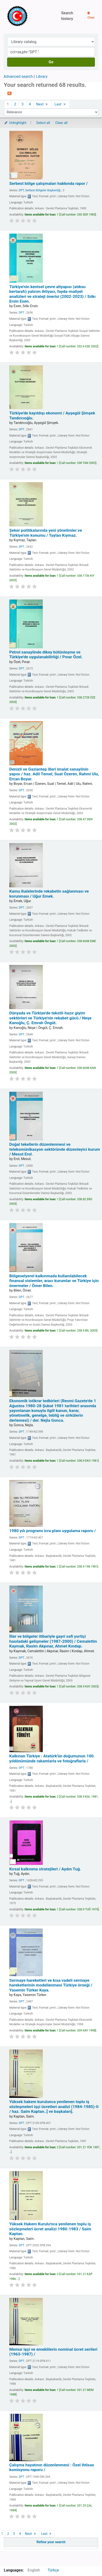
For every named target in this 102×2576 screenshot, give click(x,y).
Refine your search (51, 2542)
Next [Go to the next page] (42, 104)
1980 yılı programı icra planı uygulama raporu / (52, 1530)
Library (41, 76)
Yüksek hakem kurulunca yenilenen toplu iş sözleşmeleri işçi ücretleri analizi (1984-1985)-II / (54, 2106)
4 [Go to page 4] (30, 104)
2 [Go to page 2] (15, 104)
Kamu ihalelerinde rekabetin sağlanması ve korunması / (49, 893)
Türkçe (53, 2570)
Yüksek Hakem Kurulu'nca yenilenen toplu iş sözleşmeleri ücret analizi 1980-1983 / (50, 2229)
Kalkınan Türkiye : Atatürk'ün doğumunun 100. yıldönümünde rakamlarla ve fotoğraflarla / (52, 1758)
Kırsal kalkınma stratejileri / (45, 1869)
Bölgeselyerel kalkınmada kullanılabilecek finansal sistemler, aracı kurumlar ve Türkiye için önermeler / (54, 1280)
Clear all (61, 123)
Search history (67, 16)
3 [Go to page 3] (22, 104)
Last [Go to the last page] (60, 104)
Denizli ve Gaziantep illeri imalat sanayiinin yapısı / (54, 774)
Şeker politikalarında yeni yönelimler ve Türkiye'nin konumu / (45, 532)
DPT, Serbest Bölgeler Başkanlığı (39, 190)
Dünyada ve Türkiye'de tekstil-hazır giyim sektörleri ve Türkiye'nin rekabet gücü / (50, 1018)
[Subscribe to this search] (9, 93)
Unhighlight (15, 123)
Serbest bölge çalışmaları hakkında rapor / (48, 183)
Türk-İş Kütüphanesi (31, 16)
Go (51, 62)
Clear (91, 15)
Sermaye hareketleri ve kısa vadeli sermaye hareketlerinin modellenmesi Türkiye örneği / (50, 1985)
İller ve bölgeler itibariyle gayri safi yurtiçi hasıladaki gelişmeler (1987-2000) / (53, 1641)
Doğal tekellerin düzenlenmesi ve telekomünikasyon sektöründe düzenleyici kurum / (54, 1149)
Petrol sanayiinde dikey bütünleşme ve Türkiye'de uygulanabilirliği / (46, 654)
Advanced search (18, 76)
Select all (43, 123)
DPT (21, 312)
